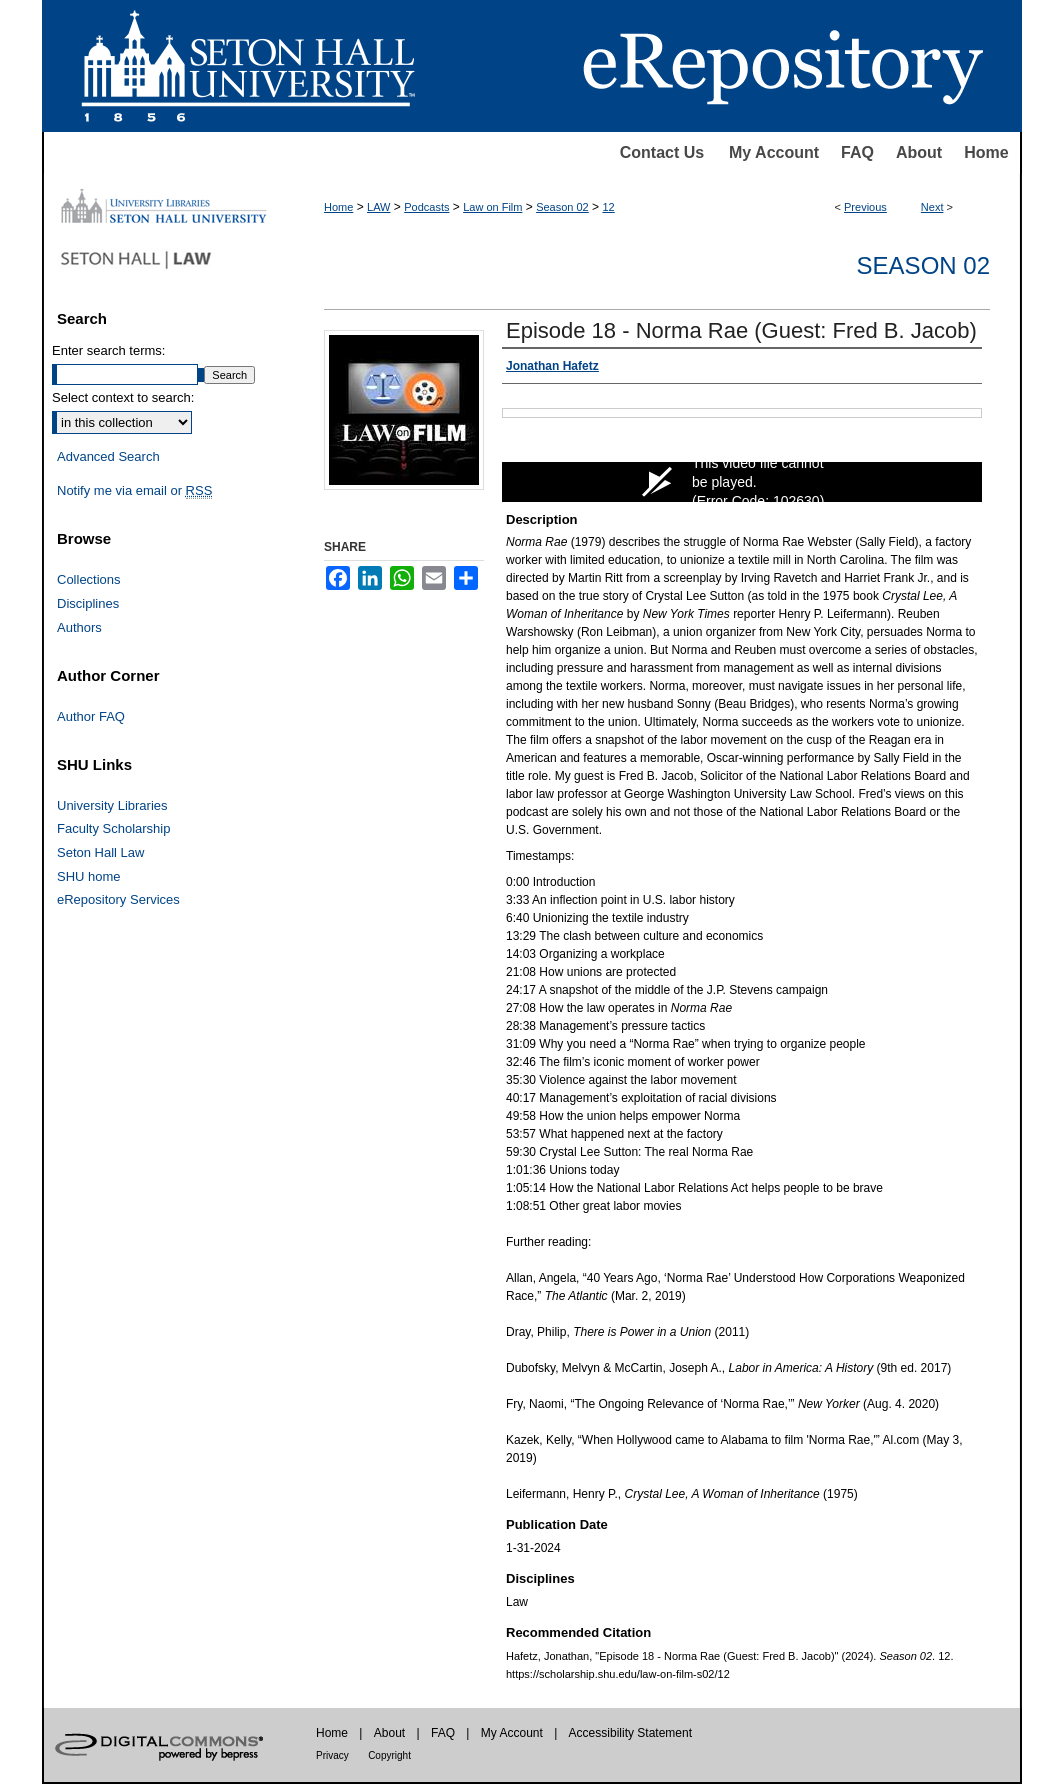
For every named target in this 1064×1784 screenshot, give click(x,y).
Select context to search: (123, 397)
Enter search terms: (108, 350)
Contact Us (662, 152)
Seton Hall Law (100, 852)
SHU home (89, 876)
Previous (865, 207)
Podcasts (426, 207)
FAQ (857, 152)
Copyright (389, 1755)
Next (932, 207)
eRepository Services (118, 899)
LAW (378, 207)
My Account (774, 152)
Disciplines (88, 603)
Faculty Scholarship (113, 828)
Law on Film (492, 207)
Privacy (332, 1755)
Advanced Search (108, 456)
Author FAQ (91, 716)
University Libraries (112, 805)
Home (986, 152)
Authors (79, 627)
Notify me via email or (134, 491)
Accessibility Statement (630, 1733)
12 (608, 207)
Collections (89, 579)
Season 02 (562, 207)
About (919, 152)
